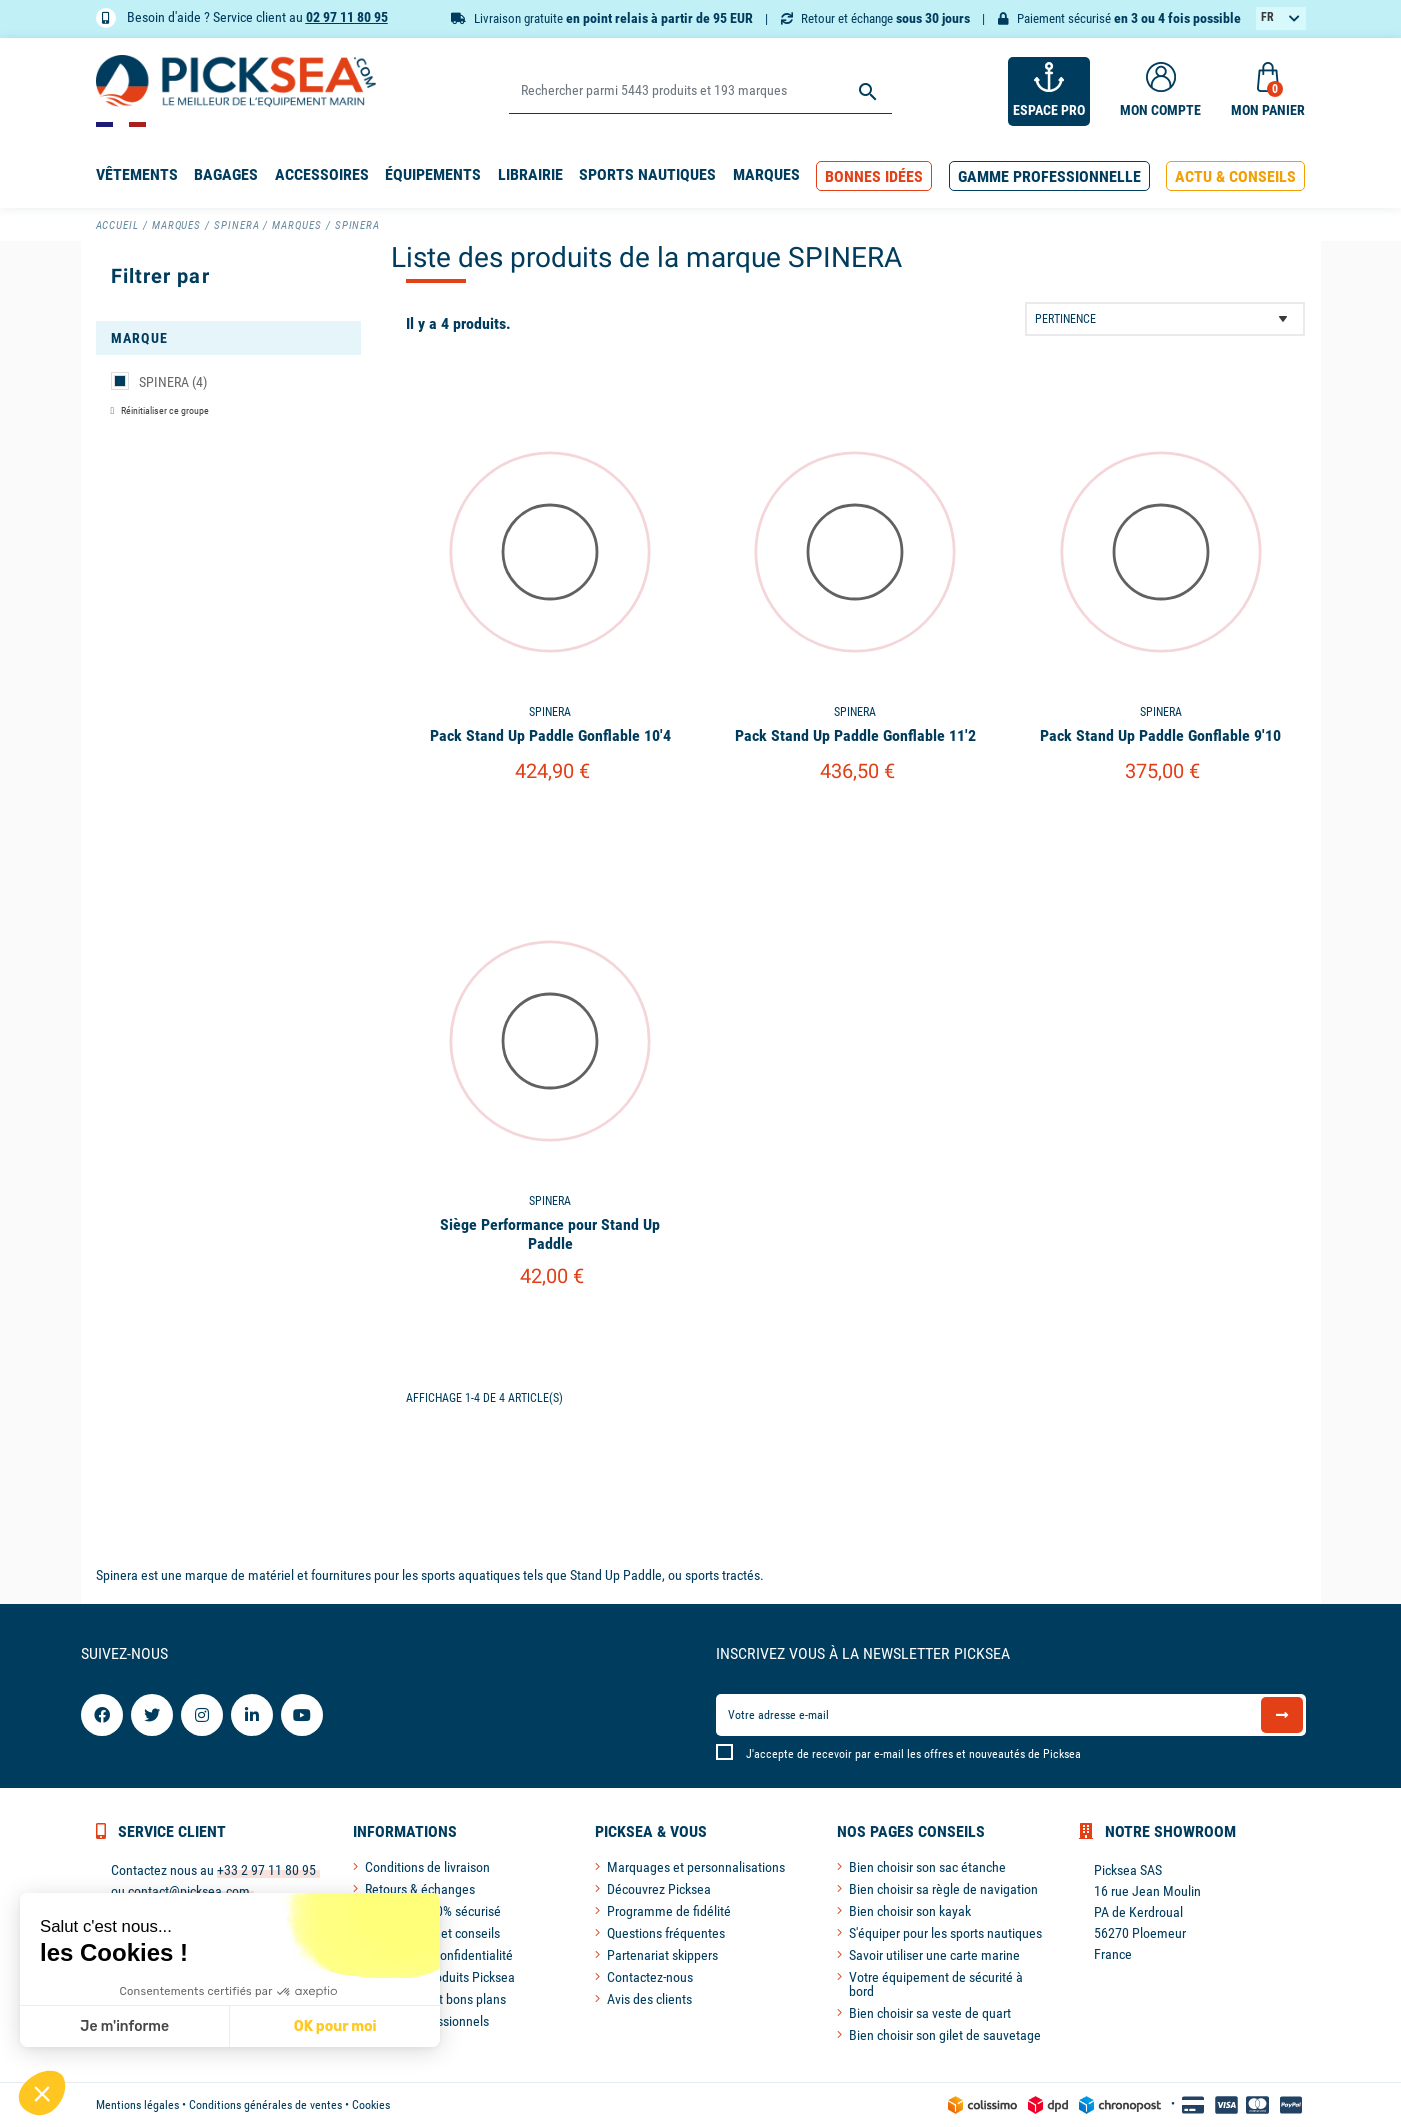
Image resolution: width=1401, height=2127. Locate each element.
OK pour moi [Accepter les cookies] (335, 2026)
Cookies (371, 2105)
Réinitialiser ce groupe (164, 410)
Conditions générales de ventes (265, 2105)
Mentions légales (137, 2105)
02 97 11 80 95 (347, 17)
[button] (874, 176)
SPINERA (173, 382)
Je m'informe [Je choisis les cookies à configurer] (124, 2026)
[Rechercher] (700, 91)
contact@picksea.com (189, 1891)
